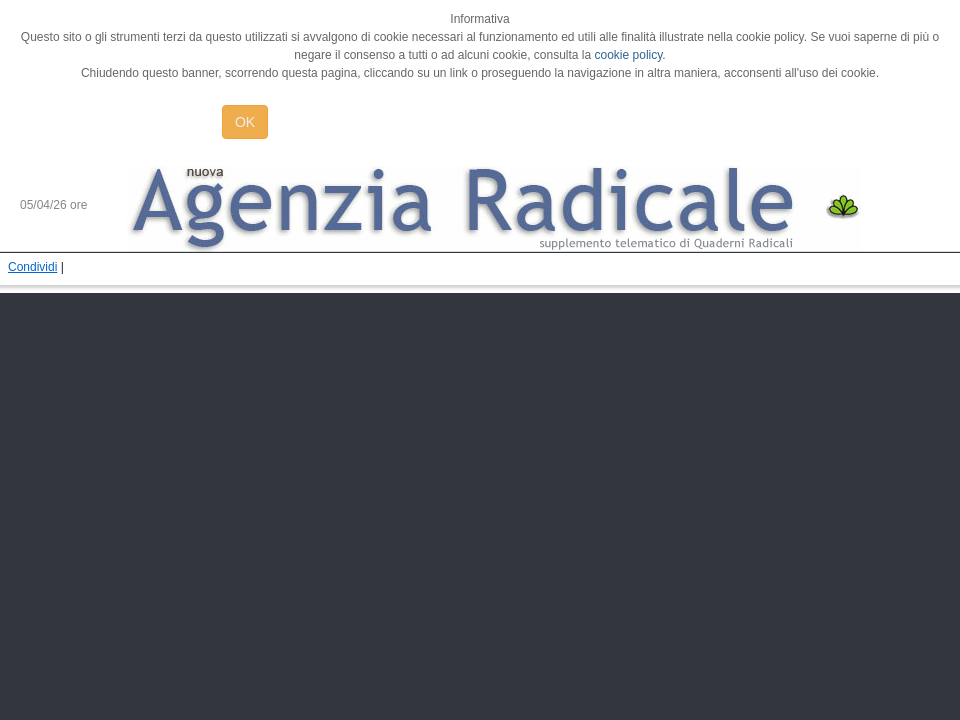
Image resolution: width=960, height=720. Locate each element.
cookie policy (629, 55)
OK (245, 122)
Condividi (32, 267)
